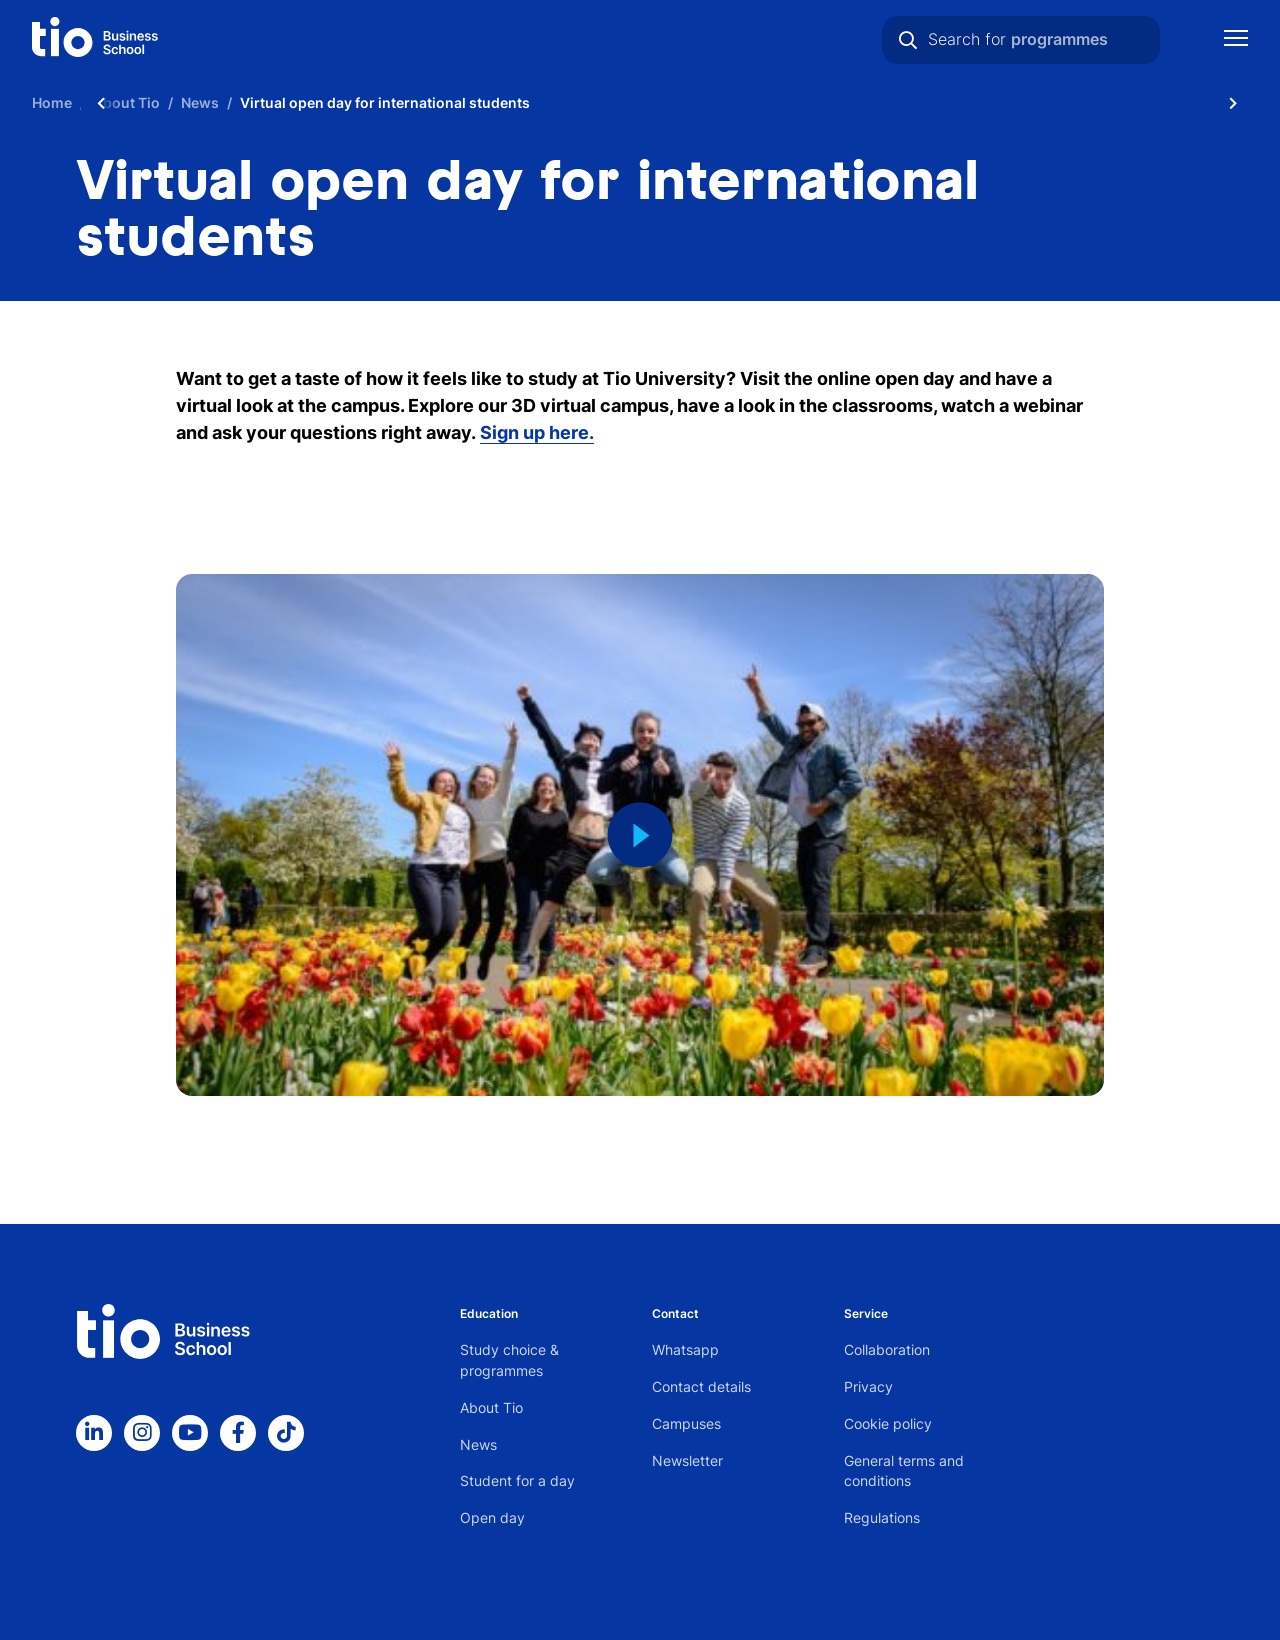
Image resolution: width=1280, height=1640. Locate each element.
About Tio (491, 1407)
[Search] (908, 40)
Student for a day (517, 1480)
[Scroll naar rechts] (1233, 102)
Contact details (701, 1386)
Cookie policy (888, 1423)
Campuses (686, 1423)
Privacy (868, 1386)
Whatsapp (685, 1349)
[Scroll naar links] (101, 102)
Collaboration (887, 1349)
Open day (492, 1517)
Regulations (882, 1517)
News (478, 1444)
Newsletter (687, 1460)
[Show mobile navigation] (1236, 40)
